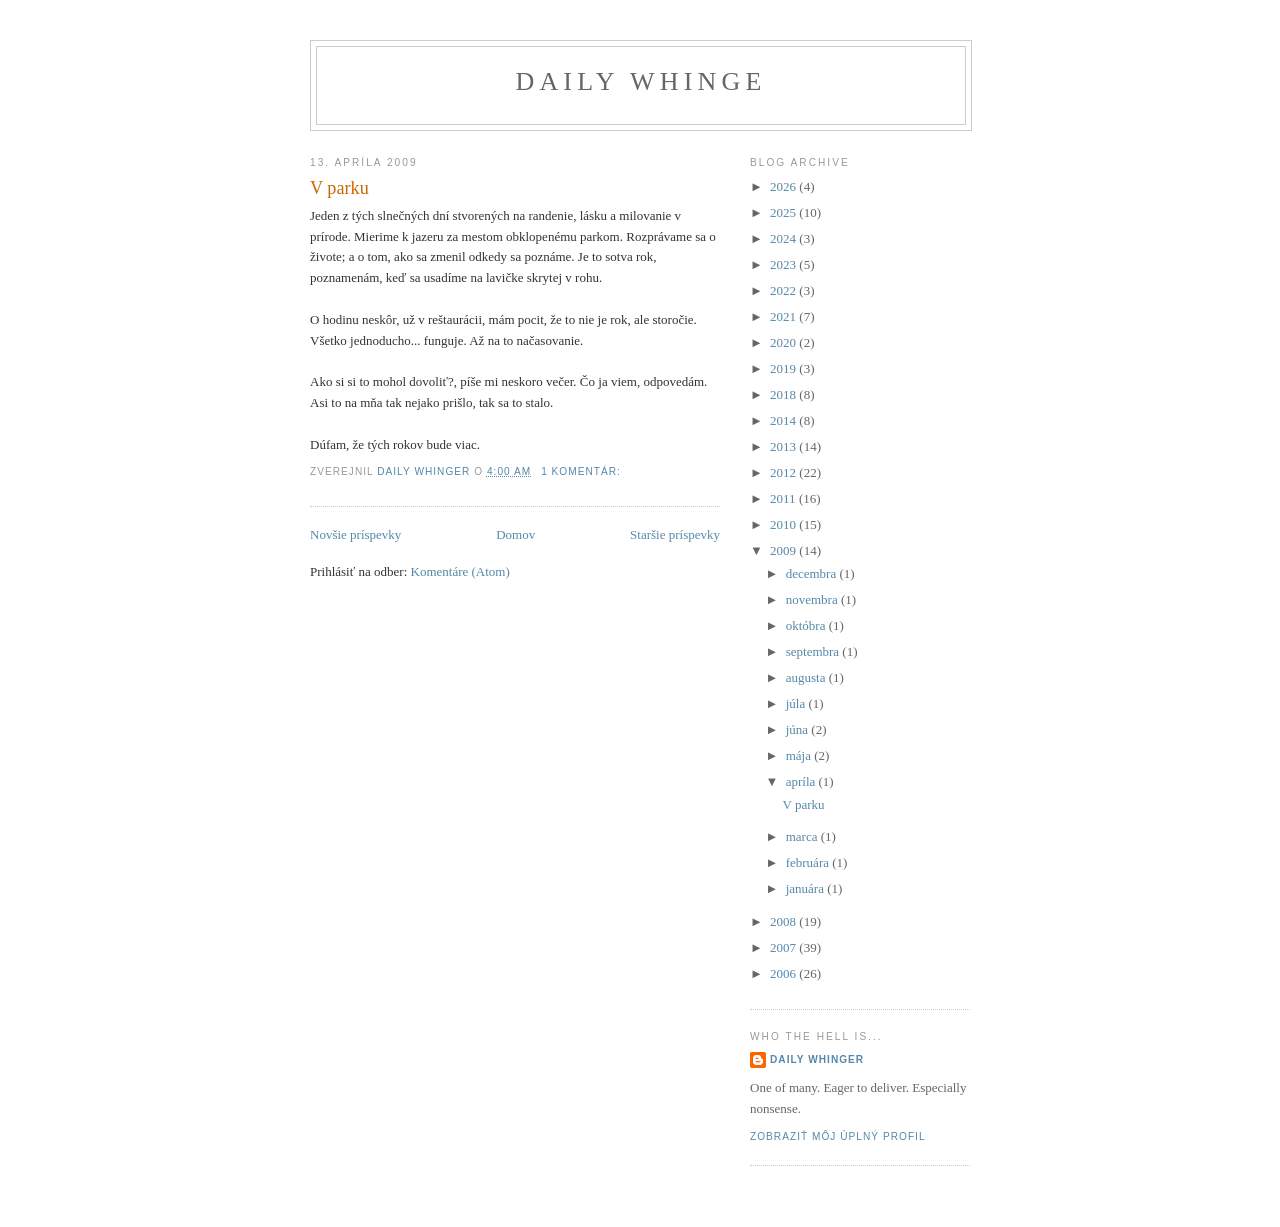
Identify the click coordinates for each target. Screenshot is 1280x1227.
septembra (814, 651)
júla (797, 703)
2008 (784, 921)
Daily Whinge (640, 81)
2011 (784, 498)
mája (800, 755)
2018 (784, 394)
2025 (784, 212)
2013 (784, 446)
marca (803, 836)
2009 (784, 550)
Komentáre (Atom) (460, 571)
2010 (784, 524)
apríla (802, 781)
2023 (784, 264)
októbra (807, 625)
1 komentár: (583, 471)
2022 (784, 290)
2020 (784, 342)
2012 (784, 472)
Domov (515, 534)
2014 (784, 420)
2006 (784, 973)
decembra (813, 573)
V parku (339, 188)
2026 (784, 186)
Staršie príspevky (675, 534)
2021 (784, 316)
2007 (784, 947)
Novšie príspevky (355, 534)
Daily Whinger (817, 1059)
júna (799, 729)
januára (807, 888)
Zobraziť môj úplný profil (838, 1136)
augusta (807, 677)
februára (809, 862)
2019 (784, 368)
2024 (784, 238)
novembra (813, 599)
